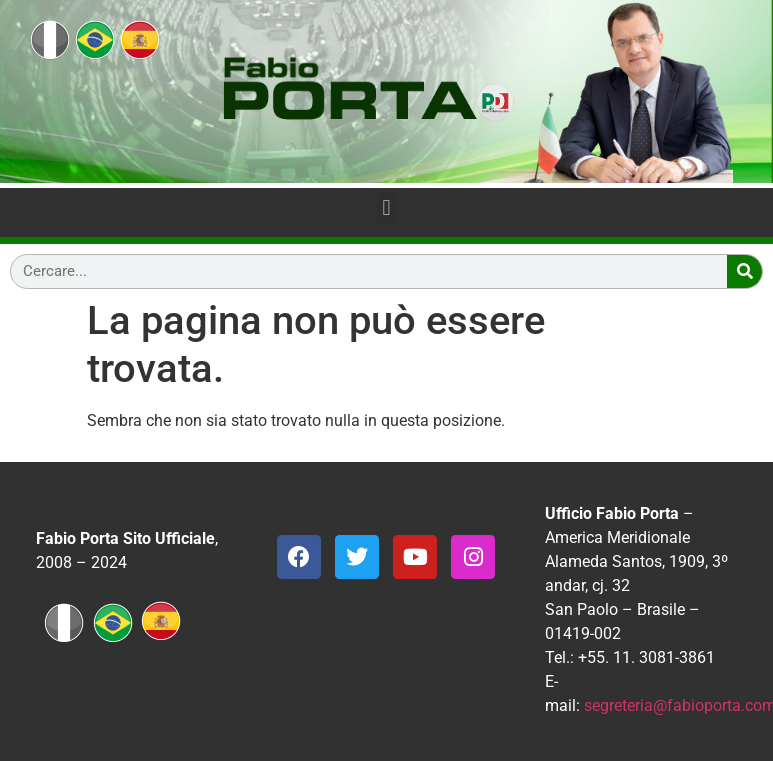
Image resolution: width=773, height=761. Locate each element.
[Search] (744, 271)
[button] (386, 208)
